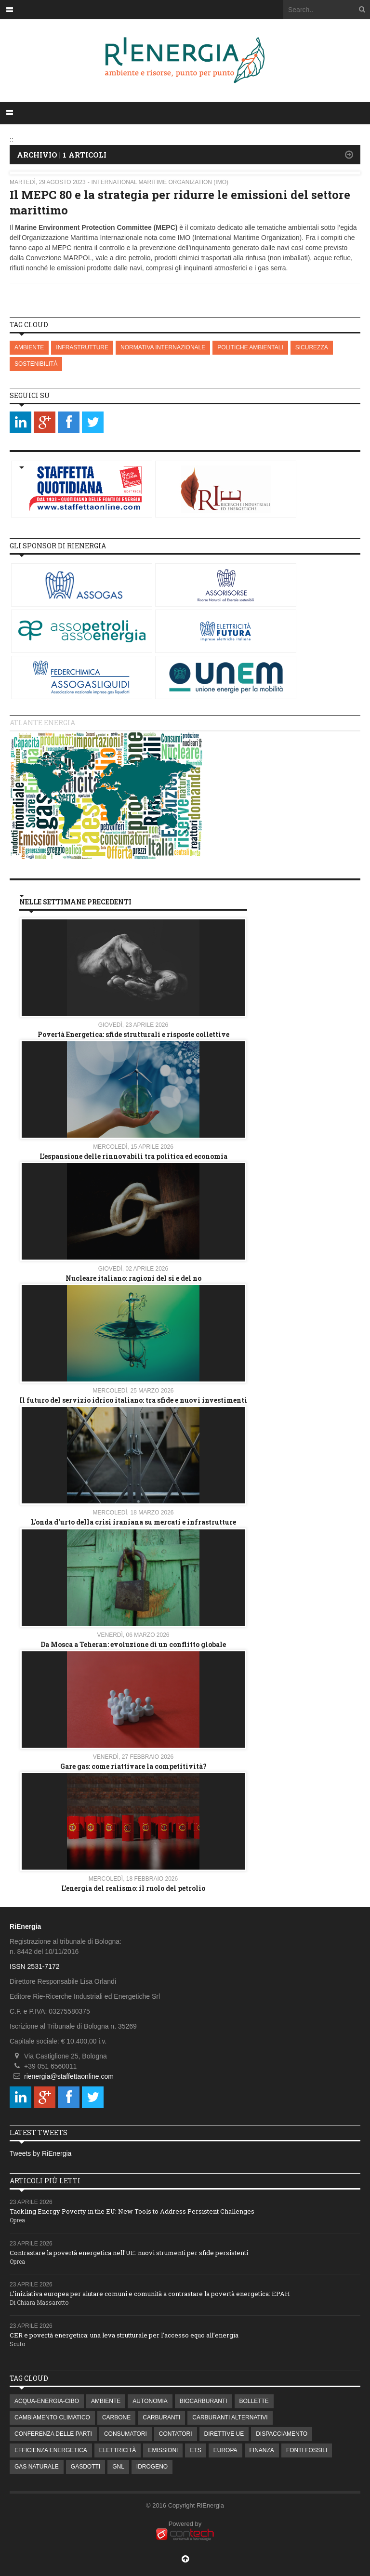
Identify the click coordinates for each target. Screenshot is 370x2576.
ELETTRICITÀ (117, 2450)
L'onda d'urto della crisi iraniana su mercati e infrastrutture (133, 1522)
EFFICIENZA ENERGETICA (50, 2450)
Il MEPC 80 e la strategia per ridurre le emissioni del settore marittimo (180, 202)
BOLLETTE (254, 2401)
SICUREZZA (311, 347)
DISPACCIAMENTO (281, 2433)
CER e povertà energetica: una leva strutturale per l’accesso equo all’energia (124, 2335)
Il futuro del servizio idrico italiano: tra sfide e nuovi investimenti (133, 1400)
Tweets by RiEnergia (40, 2153)
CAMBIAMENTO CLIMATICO (52, 2417)
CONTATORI (175, 2433)
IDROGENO (152, 2466)
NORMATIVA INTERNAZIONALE (162, 347)
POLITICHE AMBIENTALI (250, 347)
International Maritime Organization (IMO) (160, 182)
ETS (195, 2450)
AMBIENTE (29, 347)
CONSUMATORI (125, 2433)
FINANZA (262, 2450)
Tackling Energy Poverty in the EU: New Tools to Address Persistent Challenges (132, 2211)
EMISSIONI (163, 2450)
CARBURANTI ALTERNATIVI (229, 2417)
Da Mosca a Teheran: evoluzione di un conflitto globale (133, 1644)
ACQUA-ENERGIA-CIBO (46, 2401)
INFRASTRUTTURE (82, 347)
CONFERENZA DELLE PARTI (53, 2433)
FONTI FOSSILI (306, 2450)
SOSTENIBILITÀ (35, 363)
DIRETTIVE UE (224, 2433)
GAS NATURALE (36, 2466)
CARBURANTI (161, 2417)
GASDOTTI (85, 2466)
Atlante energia (42, 722)
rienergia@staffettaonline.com (69, 2076)
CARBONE (116, 2417)
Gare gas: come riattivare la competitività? (133, 1766)
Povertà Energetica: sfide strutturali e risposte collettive (133, 1034)
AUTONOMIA (149, 2401)
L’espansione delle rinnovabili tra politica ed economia (133, 1156)
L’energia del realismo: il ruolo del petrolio (133, 1888)
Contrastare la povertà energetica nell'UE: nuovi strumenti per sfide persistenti (129, 2252)
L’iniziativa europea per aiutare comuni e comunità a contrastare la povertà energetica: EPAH (150, 2293)
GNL (118, 2466)
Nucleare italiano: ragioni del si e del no (133, 1278)
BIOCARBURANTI (203, 2401)
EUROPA (225, 2450)
